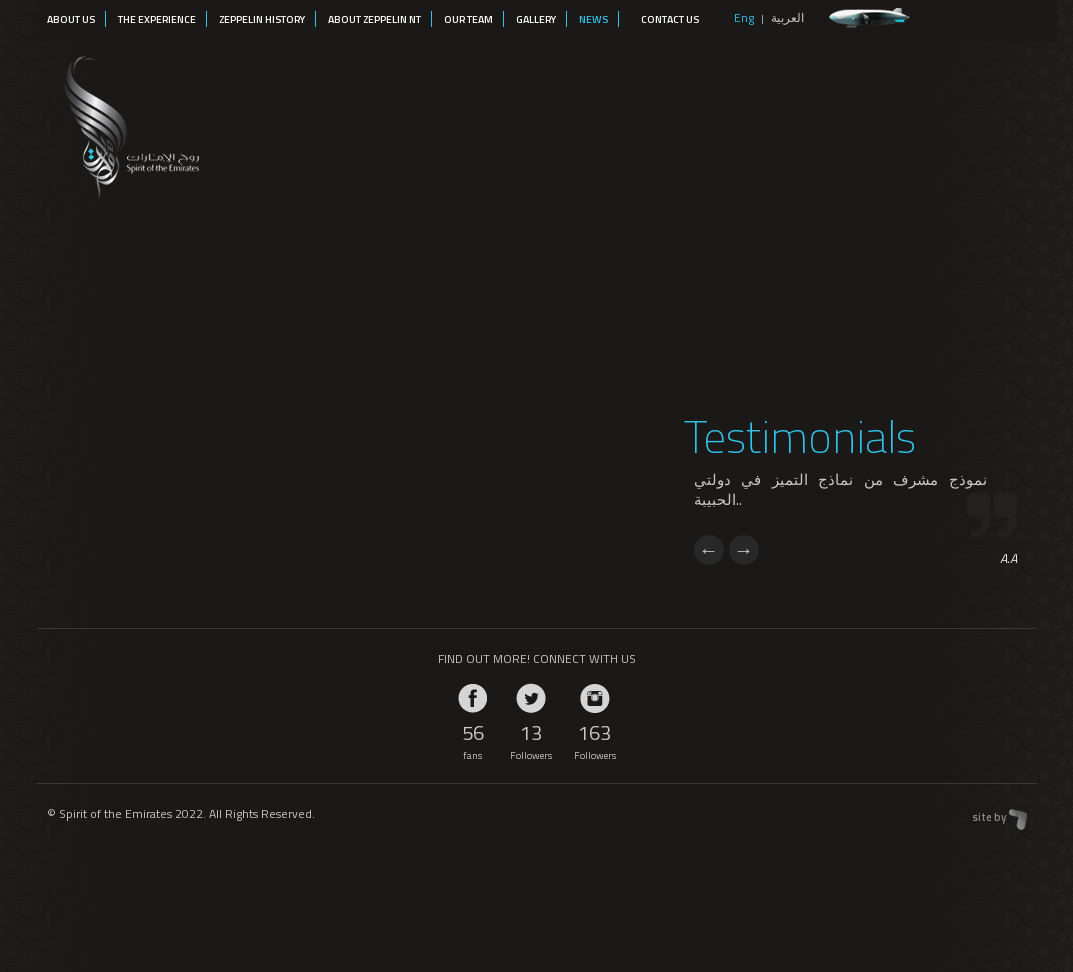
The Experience (157, 19)
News (593, 19)
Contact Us (670, 19)
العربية (787, 17)
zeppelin (869, 18)
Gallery (536, 19)
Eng (744, 17)
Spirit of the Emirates (128, 123)
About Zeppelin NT (374, 19)
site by (989, 817)
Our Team (468, 19)
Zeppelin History (262, 19)
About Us (71, 19)
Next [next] (744, 550)
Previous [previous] (709, 550)
